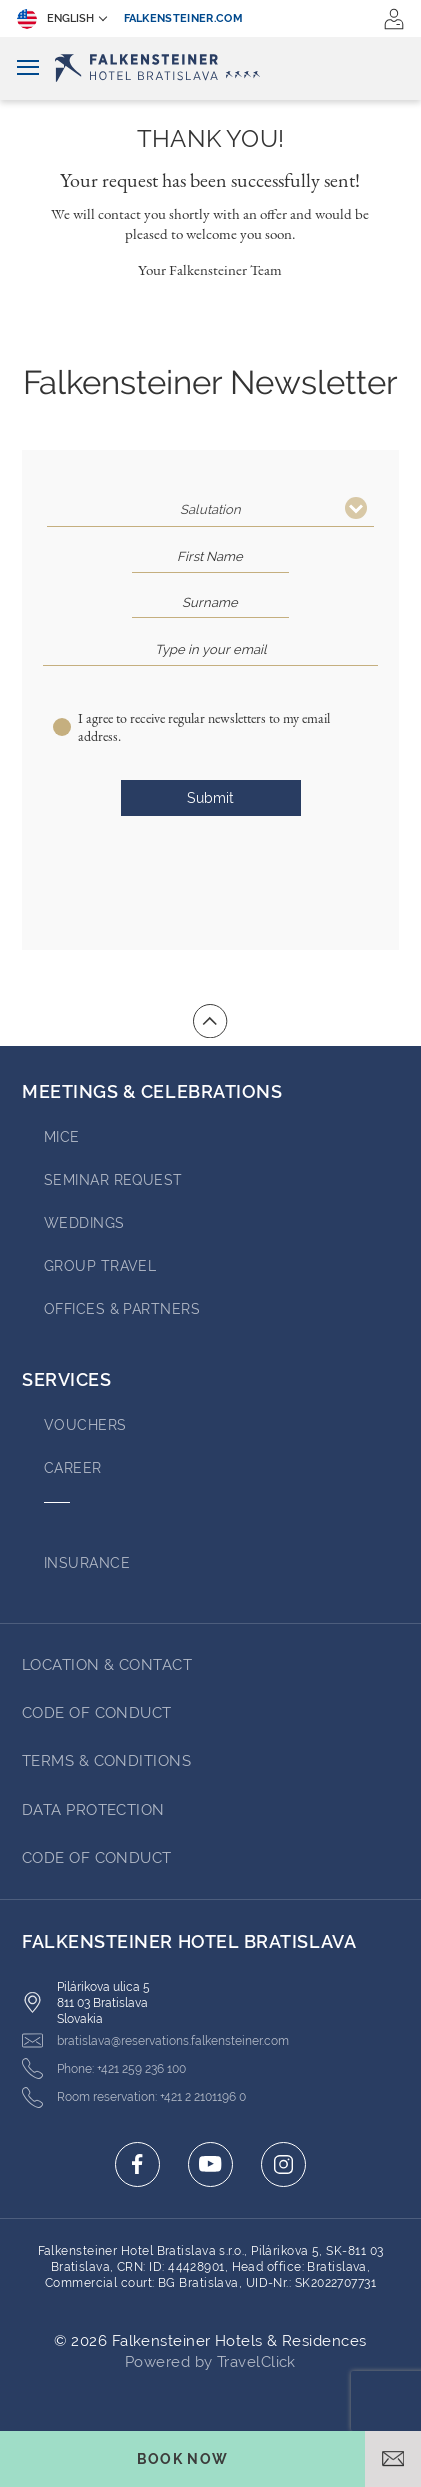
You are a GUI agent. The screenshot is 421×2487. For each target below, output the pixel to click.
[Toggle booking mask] (182, 2459)
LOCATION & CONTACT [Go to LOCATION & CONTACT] (107, 1665)
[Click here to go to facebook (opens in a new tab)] (137, 2164)
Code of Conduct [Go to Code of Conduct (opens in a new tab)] (97, 1713)
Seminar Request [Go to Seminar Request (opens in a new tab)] (113, 1180)
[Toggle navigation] (28, 68)
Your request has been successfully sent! (210, 180)
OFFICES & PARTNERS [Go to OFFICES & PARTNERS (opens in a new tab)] (122, 1309)
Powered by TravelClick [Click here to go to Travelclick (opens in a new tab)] (210, 2362)
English (55, 19)
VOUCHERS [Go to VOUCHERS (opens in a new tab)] (85, 1425)
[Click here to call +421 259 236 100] (104, 2068)
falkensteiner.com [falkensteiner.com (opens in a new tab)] (184, 18)
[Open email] (393, 2459)
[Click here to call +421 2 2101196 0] (134, 2097)
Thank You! (210, 139)
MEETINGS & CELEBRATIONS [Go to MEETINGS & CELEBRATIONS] (152, 1091)
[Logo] (210, 68)
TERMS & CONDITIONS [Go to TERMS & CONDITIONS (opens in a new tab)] (106, 1761)
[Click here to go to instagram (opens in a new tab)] (283, 2164)
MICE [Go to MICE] (62, 1137)
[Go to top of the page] (210, 1021)
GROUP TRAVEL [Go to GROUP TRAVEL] (100, 1266)
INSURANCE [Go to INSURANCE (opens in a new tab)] (87, 1563)
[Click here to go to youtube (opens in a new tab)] (210, 2164)
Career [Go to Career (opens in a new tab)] (73, 1468)
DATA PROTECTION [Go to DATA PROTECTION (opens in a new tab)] (93, 1810)
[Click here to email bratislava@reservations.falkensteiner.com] (155, 2040)
